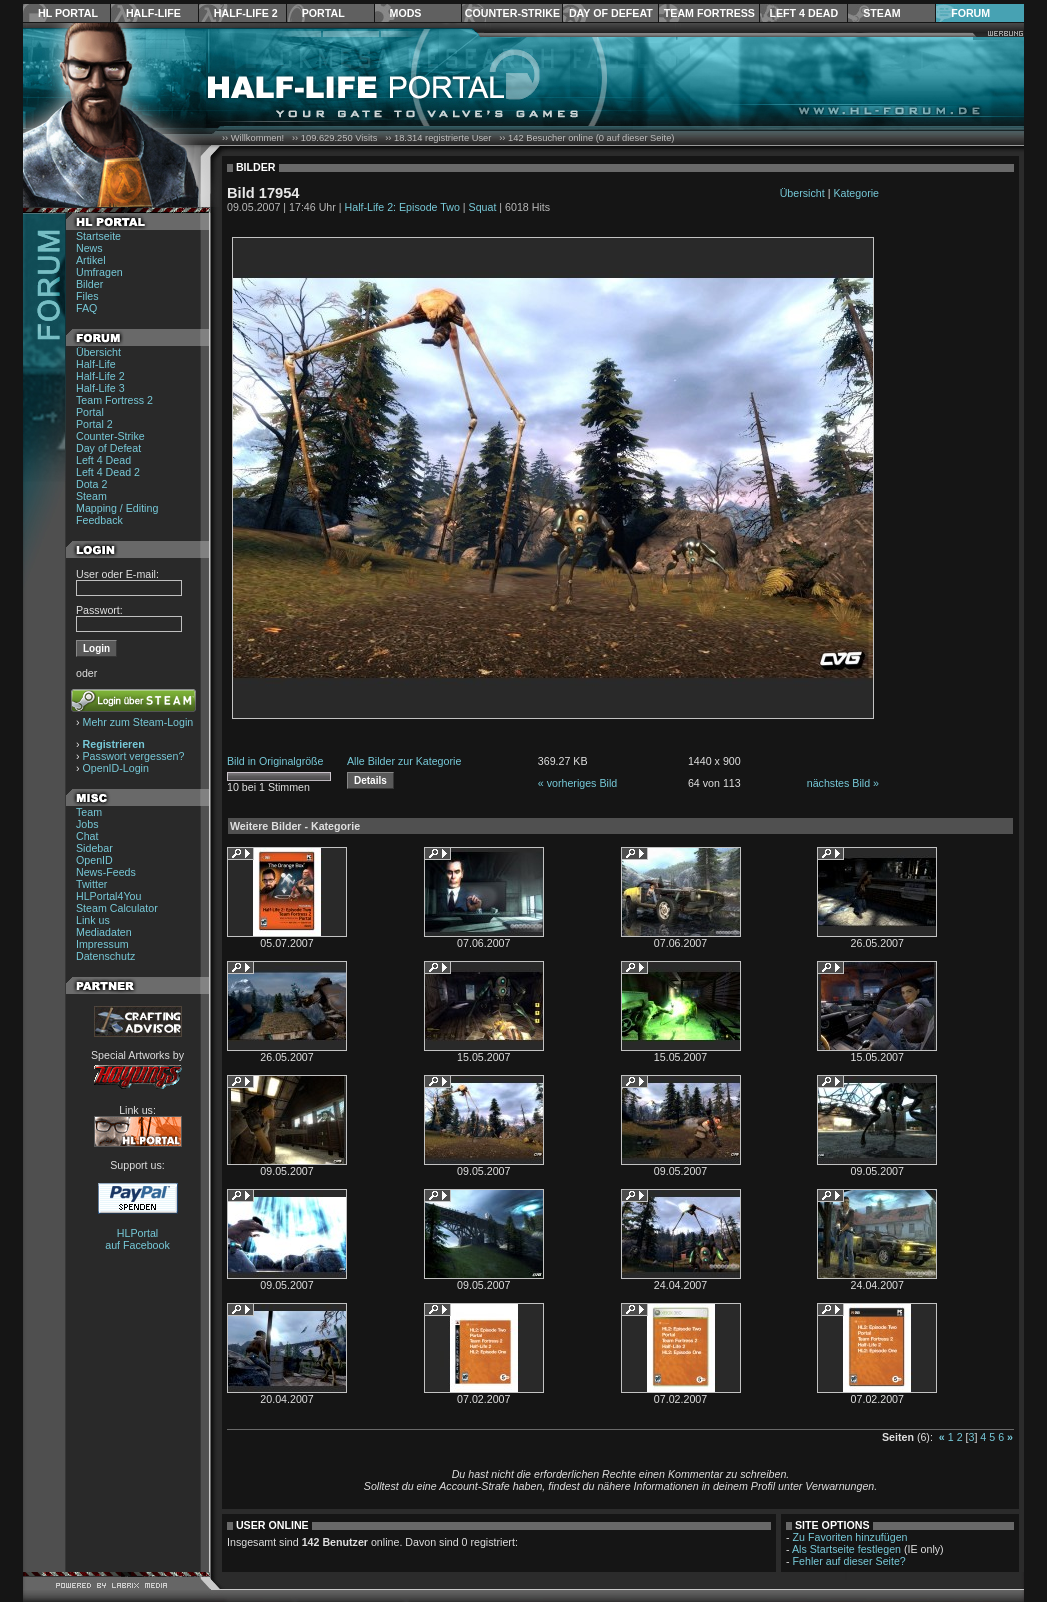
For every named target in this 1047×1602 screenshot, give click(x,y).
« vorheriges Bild (577, 783)
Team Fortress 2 (114, 400)
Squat (483, 207)
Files (87, 296)
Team (89, 812)
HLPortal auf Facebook (137, 1239)
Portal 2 (94, 424)
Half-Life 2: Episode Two (402, 207)
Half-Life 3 (100, 388)
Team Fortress (709, 13)
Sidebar (94, 848)
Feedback (99, 520)
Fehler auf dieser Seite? (849, 1561)
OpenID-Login (116, 768)
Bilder (89, 284)
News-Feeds (106, 872)
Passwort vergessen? (134, 756)
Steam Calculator (117, 908)
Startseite (98, 236)
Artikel (91, 260)
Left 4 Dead (803, 13)
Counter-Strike (512, 13)
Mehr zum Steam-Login (138, 722)
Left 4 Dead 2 (108, 472)
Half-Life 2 (246, 13)
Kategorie (856, 193)
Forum (970, 13)
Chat (87, 836)
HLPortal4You (108, 896)
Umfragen (99, 272)
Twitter (91, 884)
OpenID (94, 860)
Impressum (102, 944)
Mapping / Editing (117, 508)
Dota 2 (91, 484)
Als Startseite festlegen (846, 1549)
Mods (406, 13)
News (89, 248)
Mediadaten (104, 932)
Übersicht (98, 352)
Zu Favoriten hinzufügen (850, 1537)
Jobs (87, 824)
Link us (93, 920)
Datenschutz (105, 956)
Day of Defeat (611, 13)
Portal (323, 13)
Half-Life (153, 13)
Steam (881, 13)
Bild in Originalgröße (275, 761)
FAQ (86, 308)
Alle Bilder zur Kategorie (404, 761)
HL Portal (68, 13)
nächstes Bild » (843, 783)
